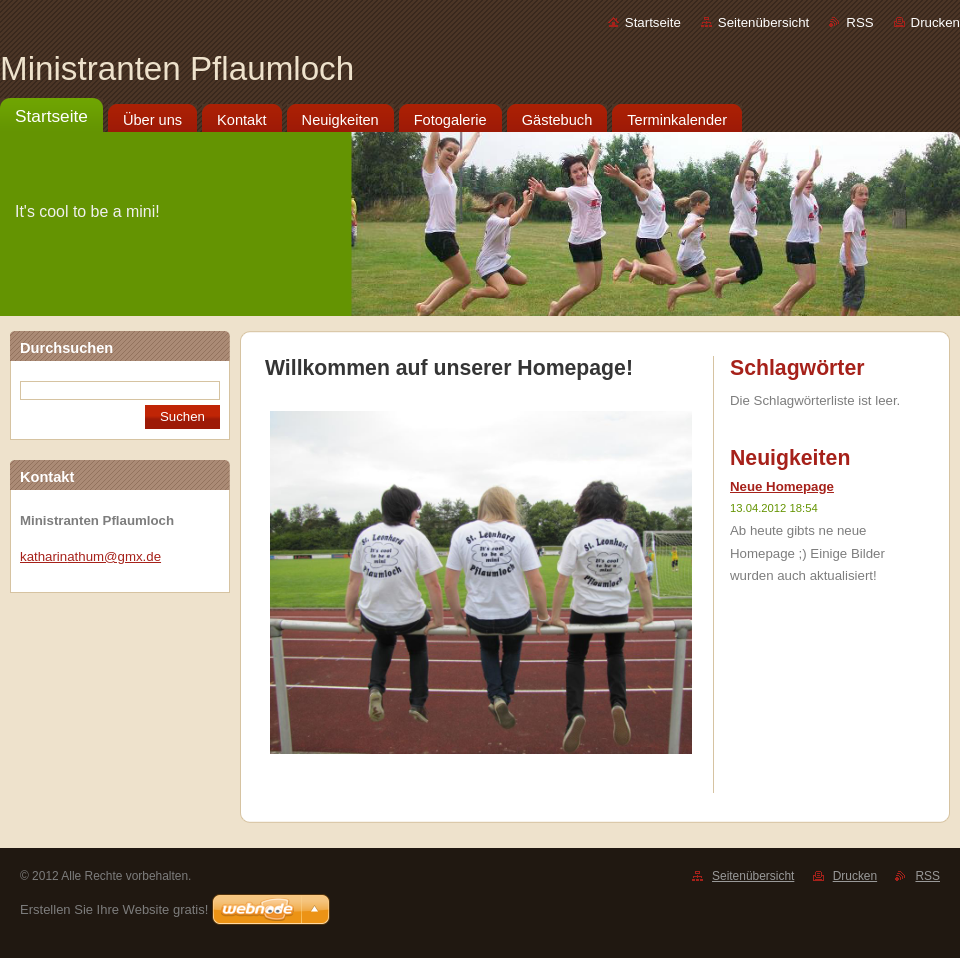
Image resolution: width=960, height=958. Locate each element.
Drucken (935, 22)
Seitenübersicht (763, 22)
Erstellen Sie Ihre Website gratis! (114, 909)
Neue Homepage (782, 486)
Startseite (653, 22)
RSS (859, 22)
